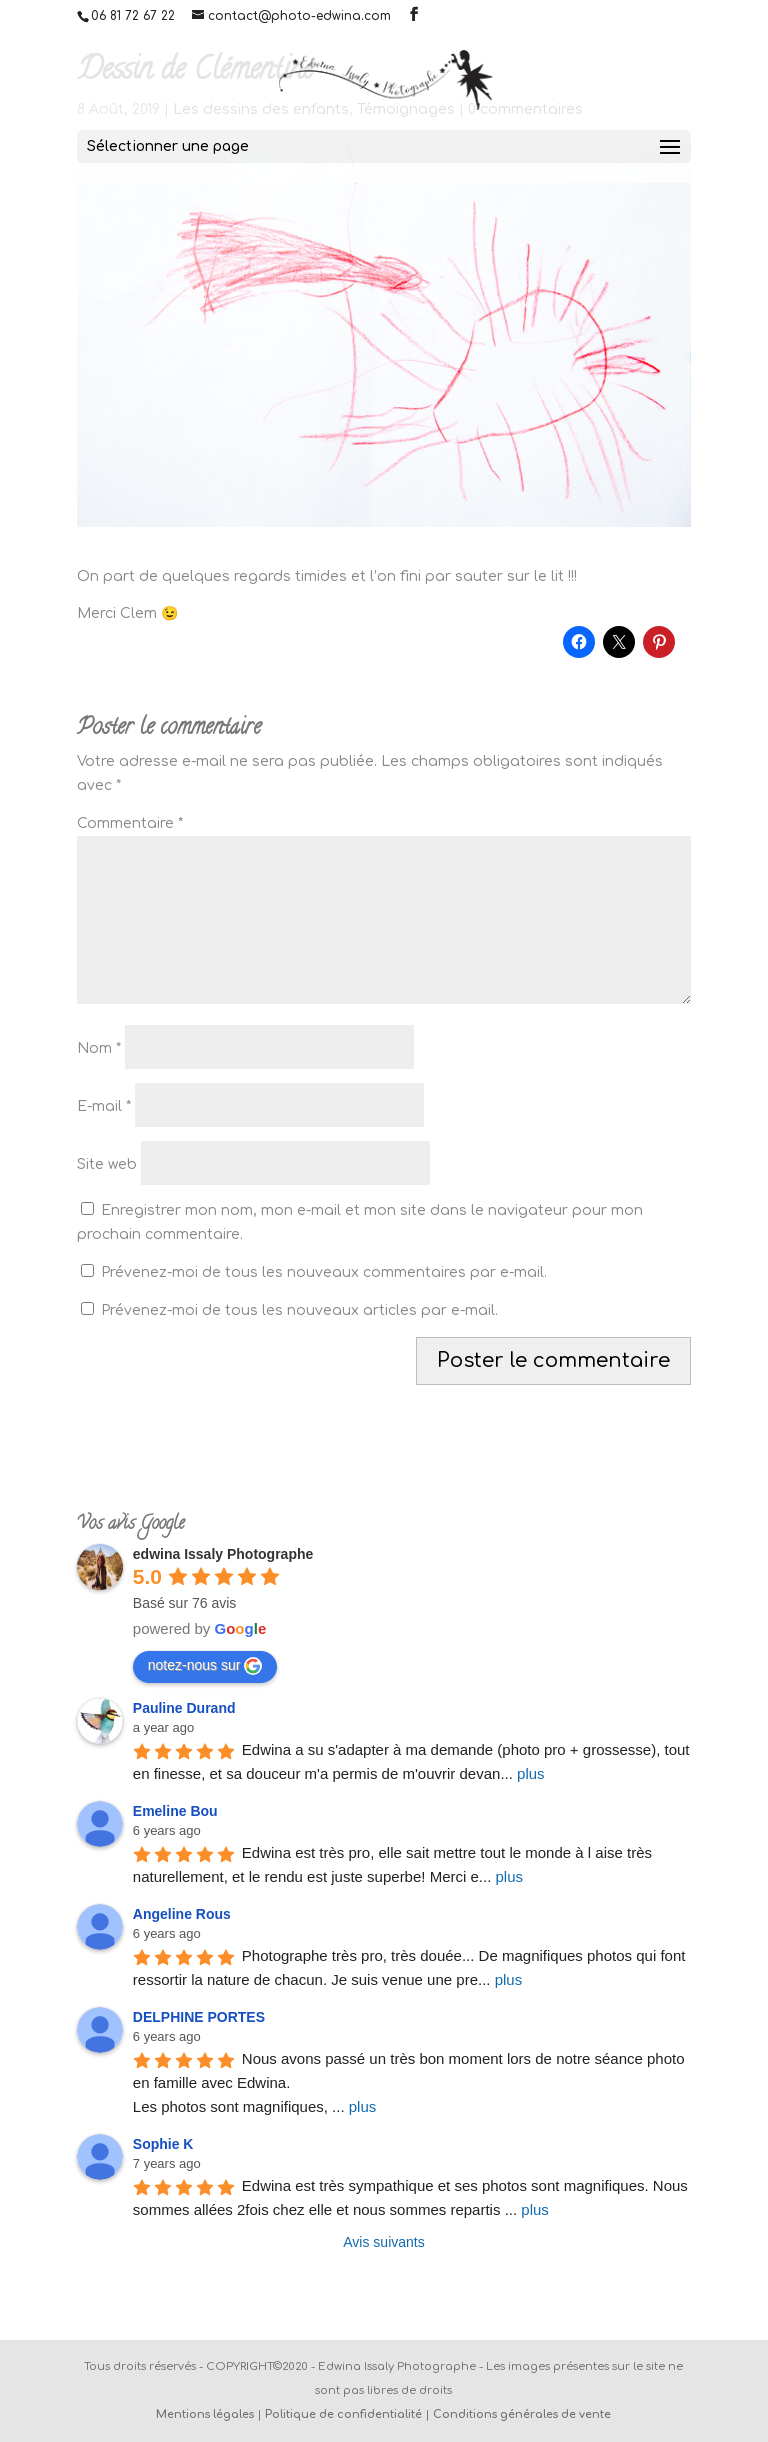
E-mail (104, 1106)
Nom (99, 1048)
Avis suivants (383, 2242)
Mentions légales (205, 2414)
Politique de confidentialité (343, 2414)
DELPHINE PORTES (199, 2017)
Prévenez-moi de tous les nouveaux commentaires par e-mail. (324, 1272)
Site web (107, 1164)
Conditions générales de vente (522, 2414)
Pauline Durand (184, 1708)
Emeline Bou (175, 1811)
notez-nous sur (205, 1666)
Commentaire (130, 823)
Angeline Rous (182, 1914)
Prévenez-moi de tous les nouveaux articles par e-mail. (299, 1310)
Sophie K (163, 2144)
